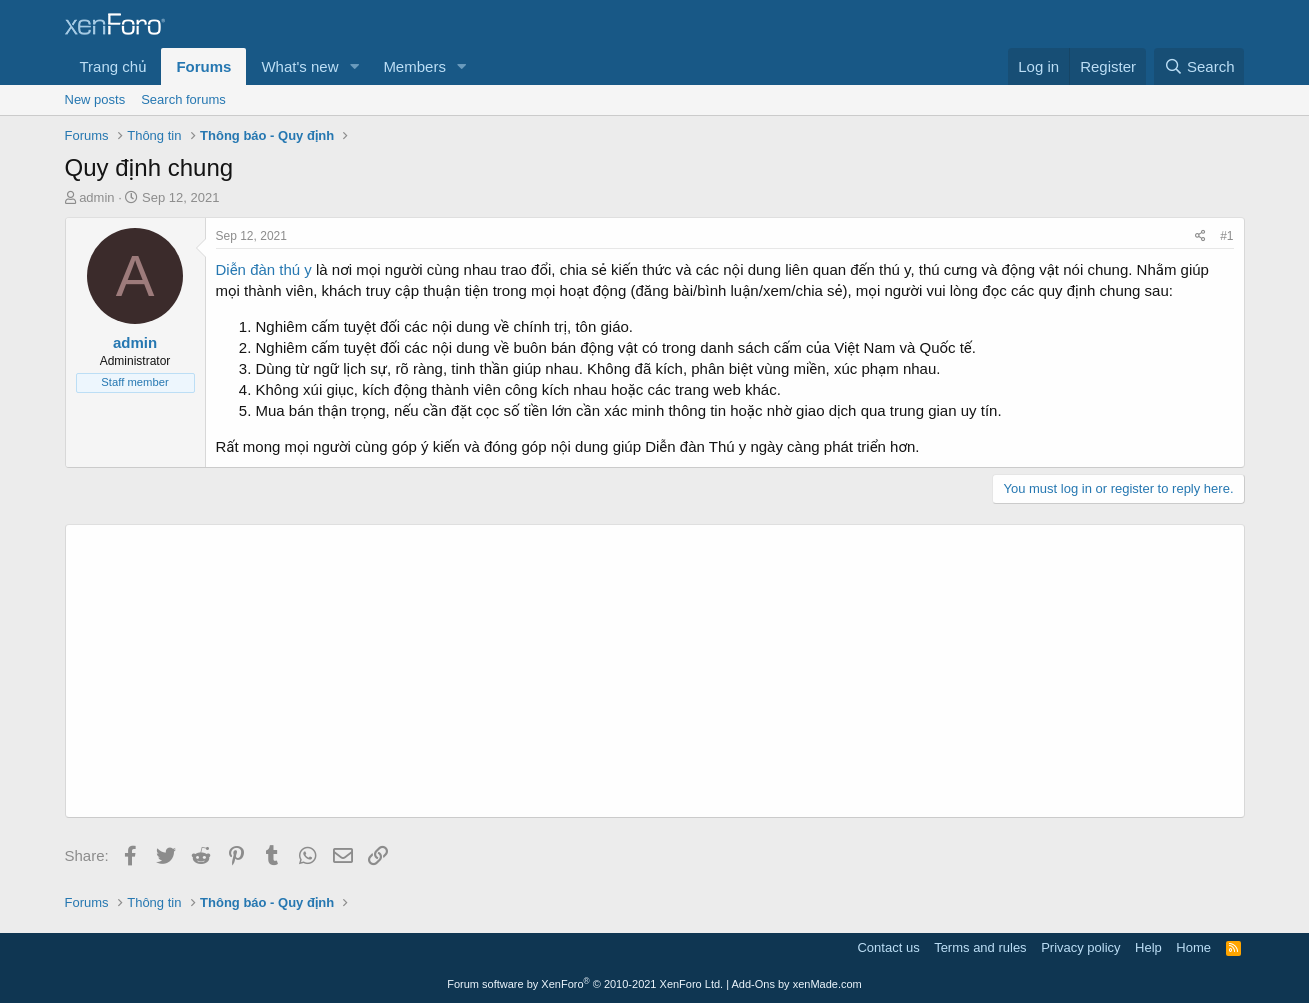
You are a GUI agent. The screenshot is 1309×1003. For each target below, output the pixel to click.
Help (1148, 947)
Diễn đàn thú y (266, 269)
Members (414, 66)
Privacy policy (1080, 947)
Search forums (183, 99)
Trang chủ (113, 66)
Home (1193, 947)
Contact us (888, 947)
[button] (354, 66)
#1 (1226, 236)
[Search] (1199, 66)
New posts (95, 99)
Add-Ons (753, 984)
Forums (203, 66)
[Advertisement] (655, 671)
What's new (299, 66)
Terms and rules (980, 947)
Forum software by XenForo (585, 984)
